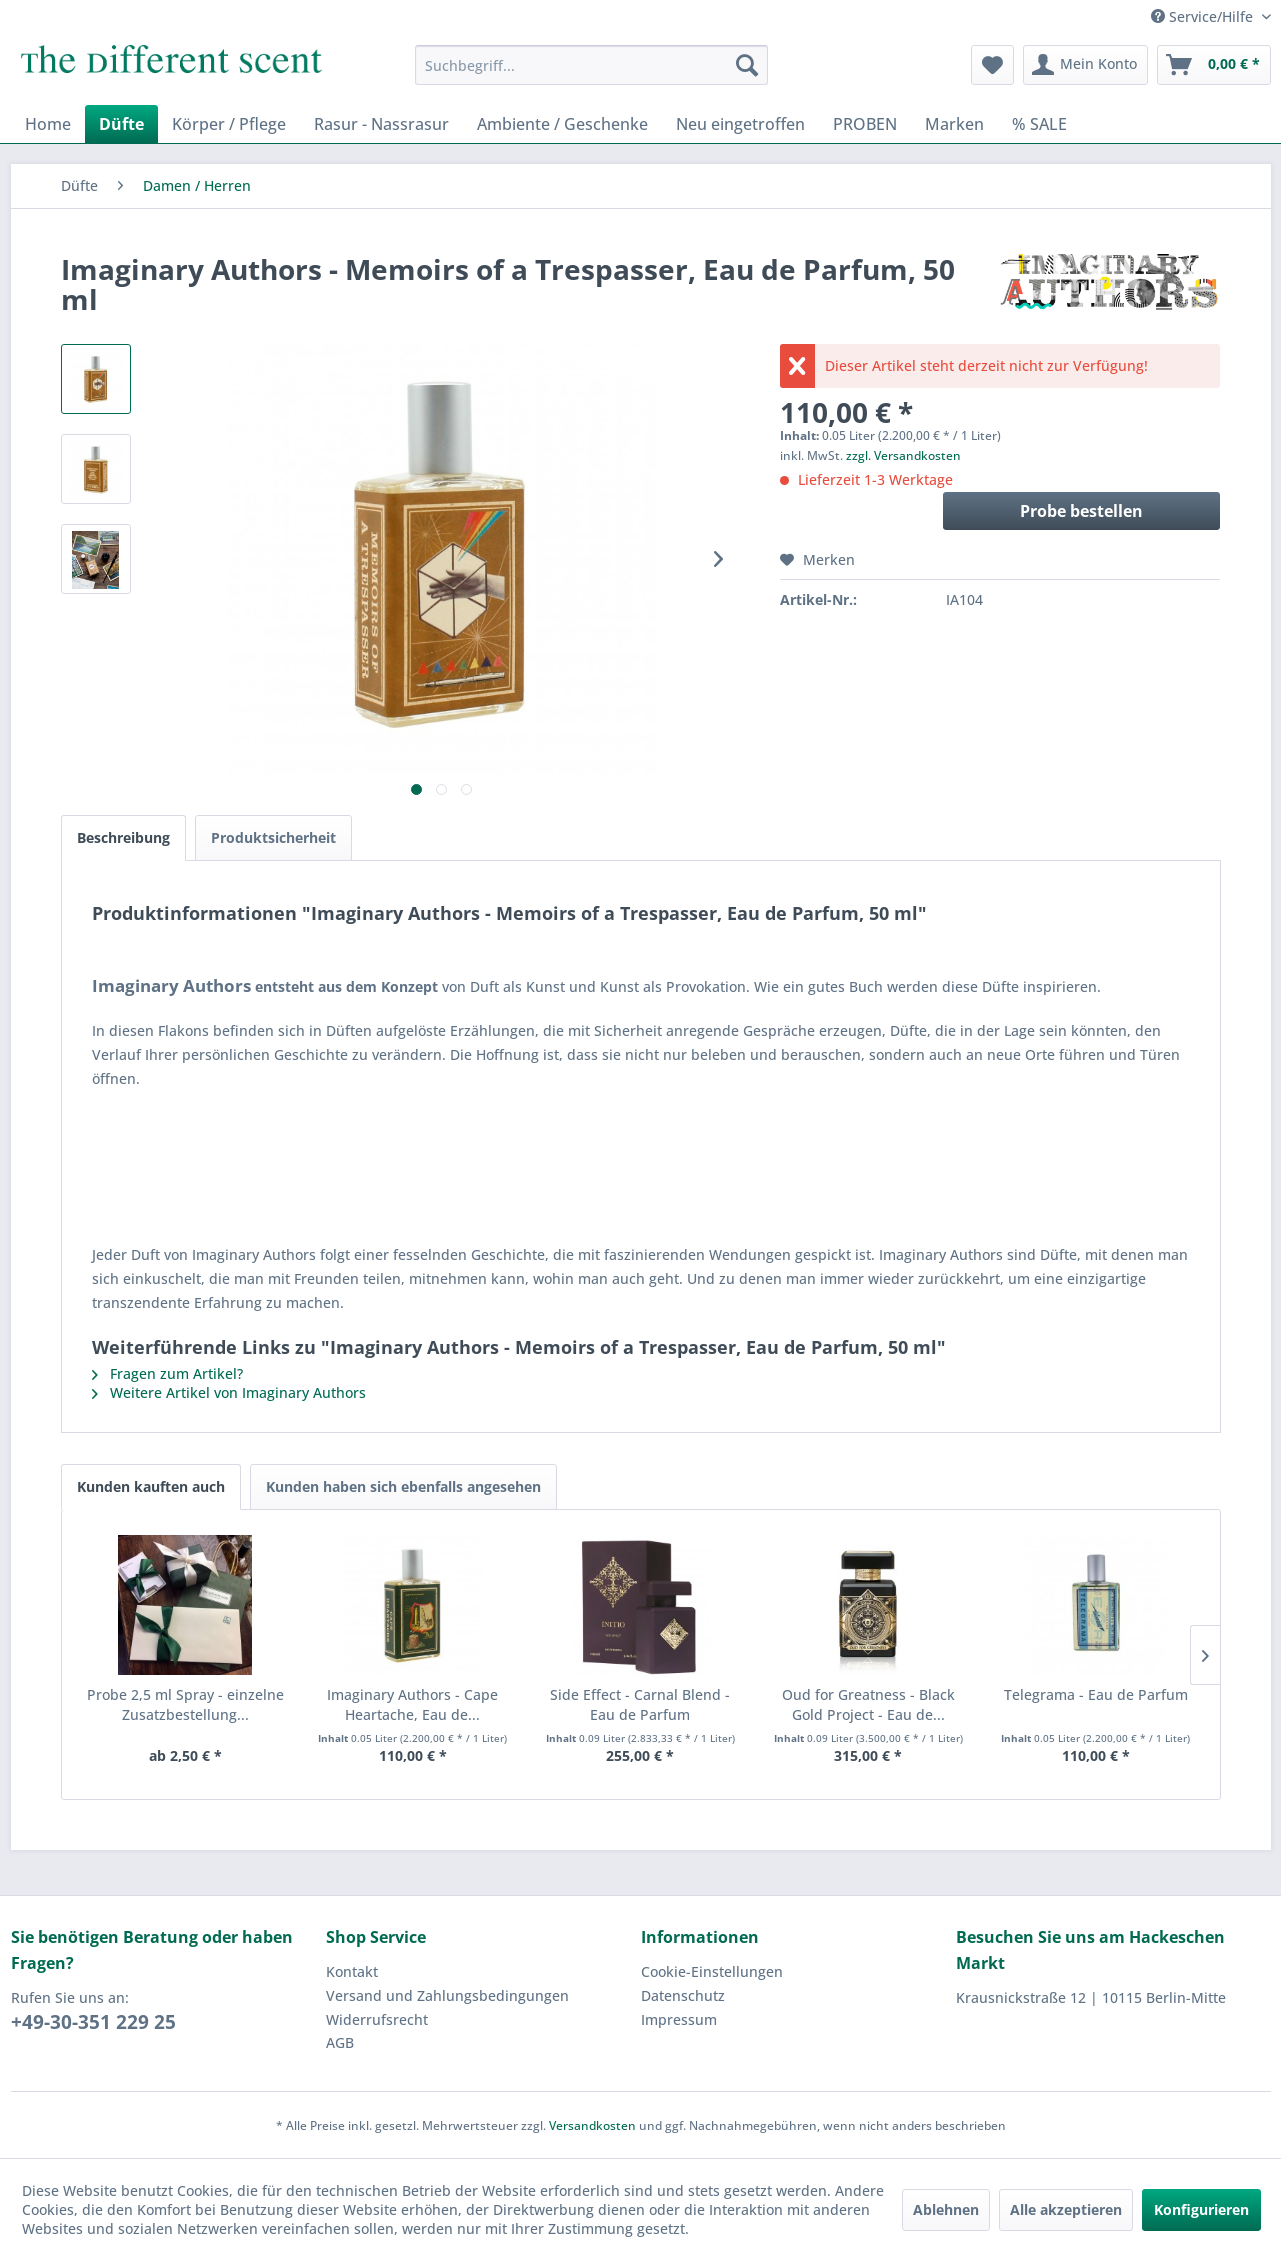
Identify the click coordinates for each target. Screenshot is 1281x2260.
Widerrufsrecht (377, 2019)
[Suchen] (747, 65)
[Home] (48, 124)
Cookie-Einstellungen (712, 1971)
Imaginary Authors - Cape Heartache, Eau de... (412, 1704)
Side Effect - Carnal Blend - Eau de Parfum (640, 1704)
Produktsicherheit (273, 837)
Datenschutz (683, 1995)
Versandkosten (592, 2125)
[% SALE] (1039, 124)
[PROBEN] (865, 124)
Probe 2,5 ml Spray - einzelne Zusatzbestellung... (185, 1704)
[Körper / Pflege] (229, 124)
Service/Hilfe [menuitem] (1204, 16)
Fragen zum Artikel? (167, 1373)
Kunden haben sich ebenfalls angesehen (403, 1486)
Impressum (679, 2019)
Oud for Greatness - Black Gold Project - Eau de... (868, 1704)
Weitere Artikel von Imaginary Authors (229, 1392)
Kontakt (352, 1971)
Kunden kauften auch (151, 1486)
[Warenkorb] (1214, 65)
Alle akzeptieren (1066, 2209)
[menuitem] (591, 65)
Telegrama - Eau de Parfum (1096, 1694)
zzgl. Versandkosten (903, 455)
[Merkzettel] (992, 65)
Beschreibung (123, 837)
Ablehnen (946, 2209)
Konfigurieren (1201, 2209)
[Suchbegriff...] (591, 65)
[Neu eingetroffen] (740, 124)
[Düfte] (121, 124)
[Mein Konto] (1085, 65)
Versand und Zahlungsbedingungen (447, 1995)
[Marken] (954, 124)
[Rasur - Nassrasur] (381, 124)
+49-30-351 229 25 (93, 2022)
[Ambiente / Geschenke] (562, 124)
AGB (340, 2042)
